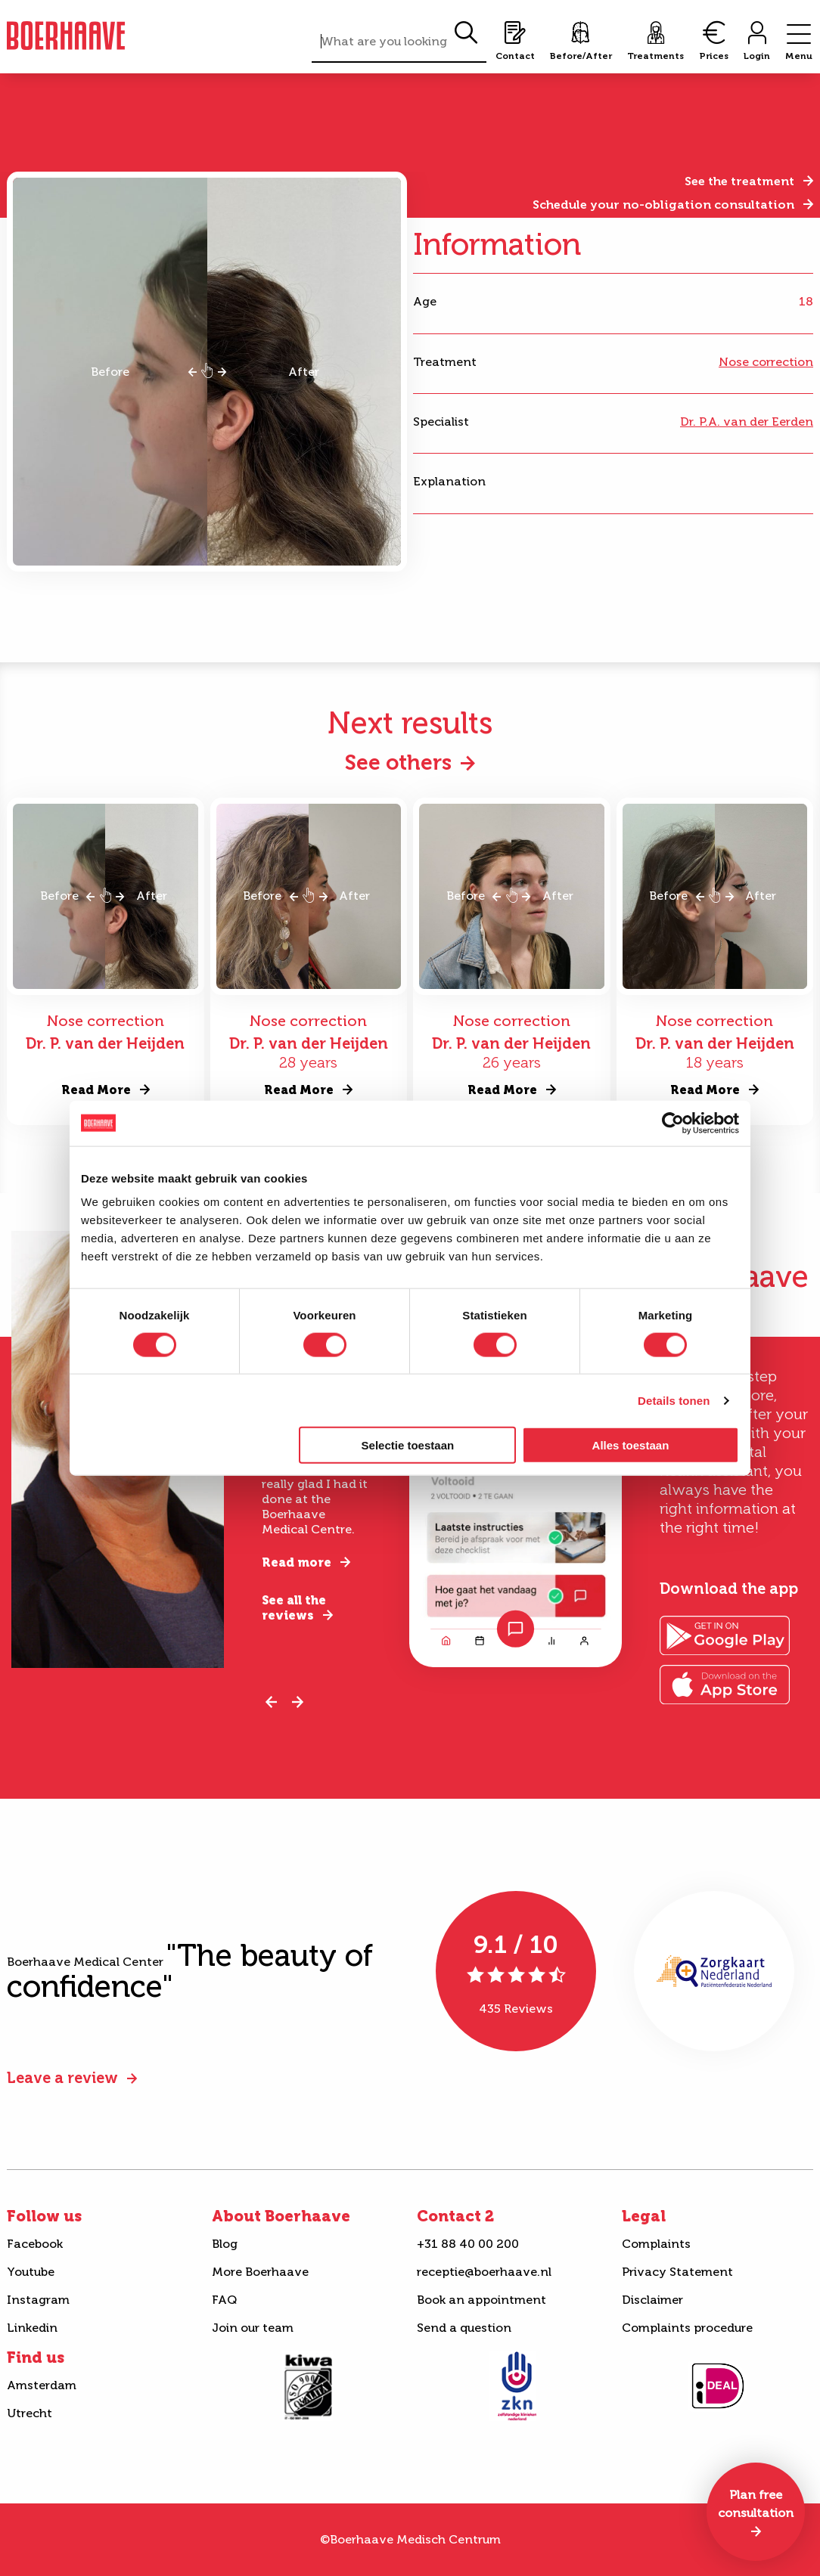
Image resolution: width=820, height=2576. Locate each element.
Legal (644, 2216)
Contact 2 (455, 2216)
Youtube (30, 2271)
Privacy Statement (677, 2271)
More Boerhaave (260, 2271)
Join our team (253, 2327)
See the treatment (739, 181)
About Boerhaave (281, 2216)
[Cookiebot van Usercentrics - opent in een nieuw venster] (673, 1122)
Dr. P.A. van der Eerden (746, 421)
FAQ (224, 2299)
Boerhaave (66, 35)
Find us (35, 2357)
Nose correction (766, 362)
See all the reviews (294, 1608)
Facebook (35, 2244)
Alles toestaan (630, 1445)
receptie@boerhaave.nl (484, 2271)
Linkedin (32, 2327)
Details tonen (674, 1399)
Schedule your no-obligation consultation (663, 204)
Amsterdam (41, 2385)
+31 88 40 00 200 (468, 2244)
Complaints (656, 2244)
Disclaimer (652, 2299)
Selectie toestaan (408, 1445)
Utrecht (29, 2413)
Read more (296, 1562)
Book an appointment (481, 2299)
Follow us (44, 2216)
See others (398, 762)
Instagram (38, 2299)
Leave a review (62, 2078)
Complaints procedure (687, 2327)
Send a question (464, 2327)
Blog (225, 2244)
